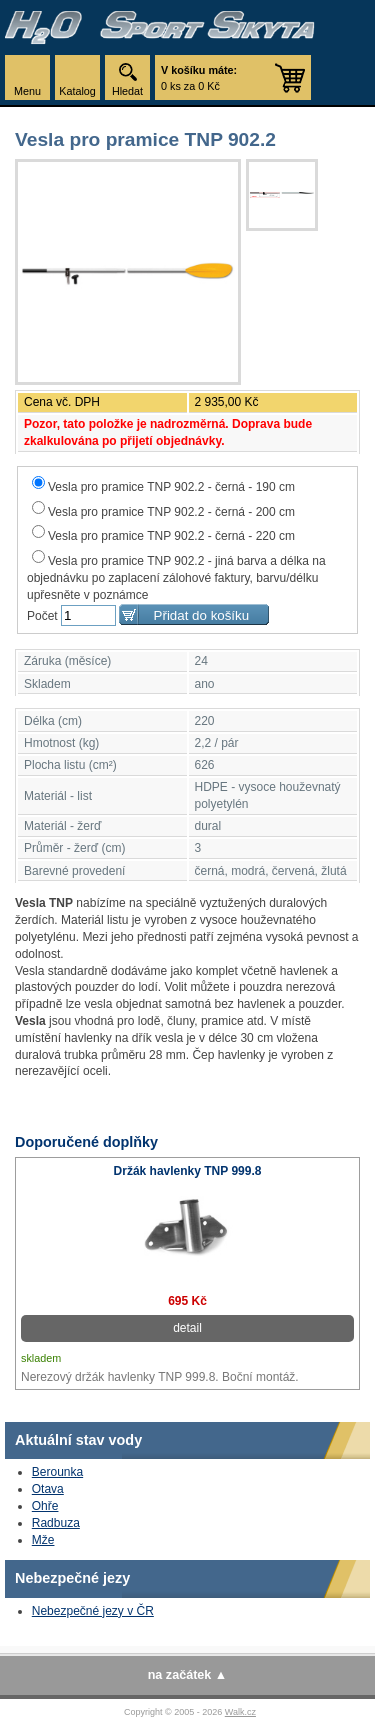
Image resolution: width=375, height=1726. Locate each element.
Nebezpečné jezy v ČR (93, 1611)
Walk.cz (240, 1712)
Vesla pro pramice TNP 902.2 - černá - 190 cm (163, 487)
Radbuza (56, 1523)
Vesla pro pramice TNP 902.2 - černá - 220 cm (163, 536)
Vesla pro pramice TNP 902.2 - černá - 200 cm (163, 512)
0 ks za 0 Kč (199, 78)
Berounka (57, 1472)
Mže (43, 1540)
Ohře (45, 1506)
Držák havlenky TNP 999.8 (188, 1171)
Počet (42, 616)
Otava (48, 1489)
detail (187, 1328)
